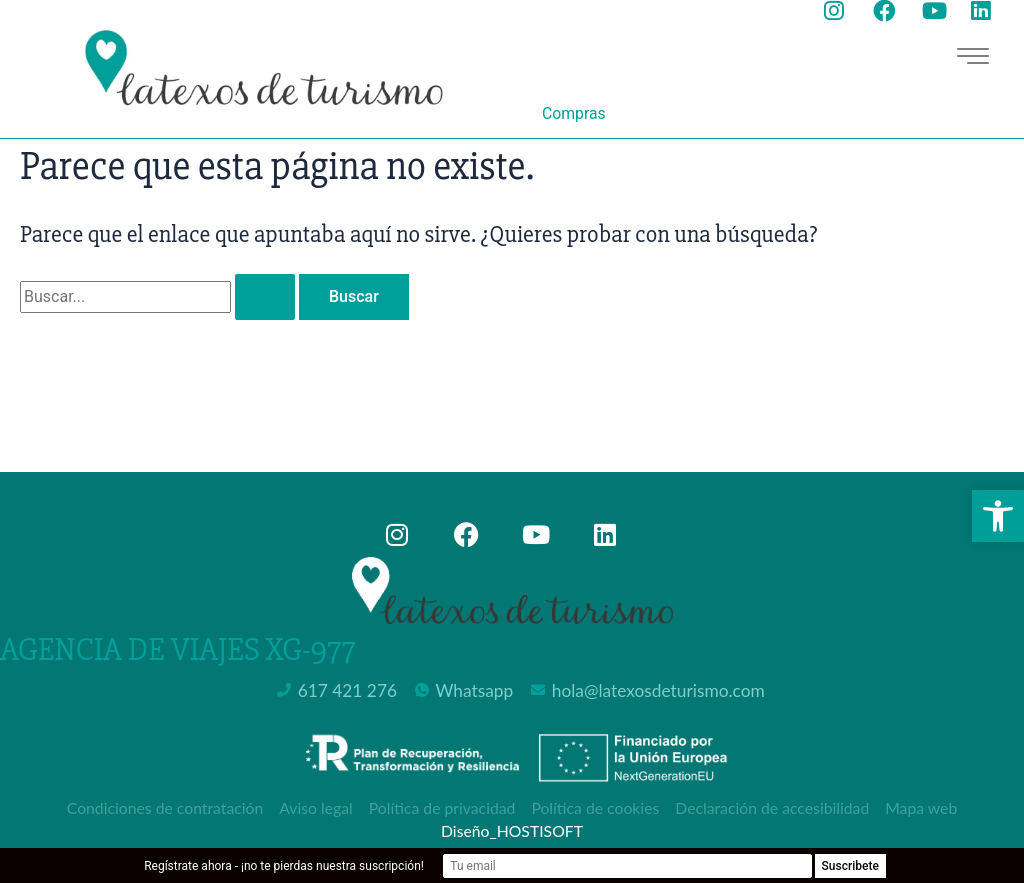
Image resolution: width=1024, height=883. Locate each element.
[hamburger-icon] (971, 56)
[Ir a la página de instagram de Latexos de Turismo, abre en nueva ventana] (840, 11)
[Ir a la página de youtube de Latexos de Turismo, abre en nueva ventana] (938, 11)
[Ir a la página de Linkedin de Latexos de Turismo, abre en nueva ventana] (987, 11)
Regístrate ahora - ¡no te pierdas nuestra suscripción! (348, 866)
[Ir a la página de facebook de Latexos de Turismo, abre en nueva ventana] (889, 11)
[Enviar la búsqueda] (265, 297)
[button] (998, 516)
